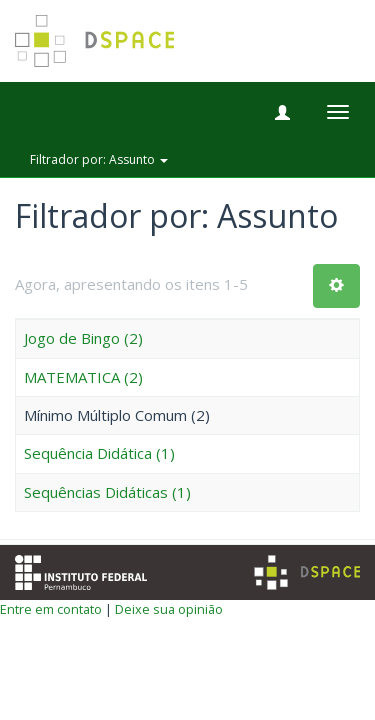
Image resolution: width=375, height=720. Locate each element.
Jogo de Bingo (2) (83, 338)
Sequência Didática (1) (99, 453)
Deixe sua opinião (169, 609)
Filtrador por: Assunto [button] (99, 159)
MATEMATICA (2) (83, 377)
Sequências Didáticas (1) (107, 492)
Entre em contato (51, 609)
